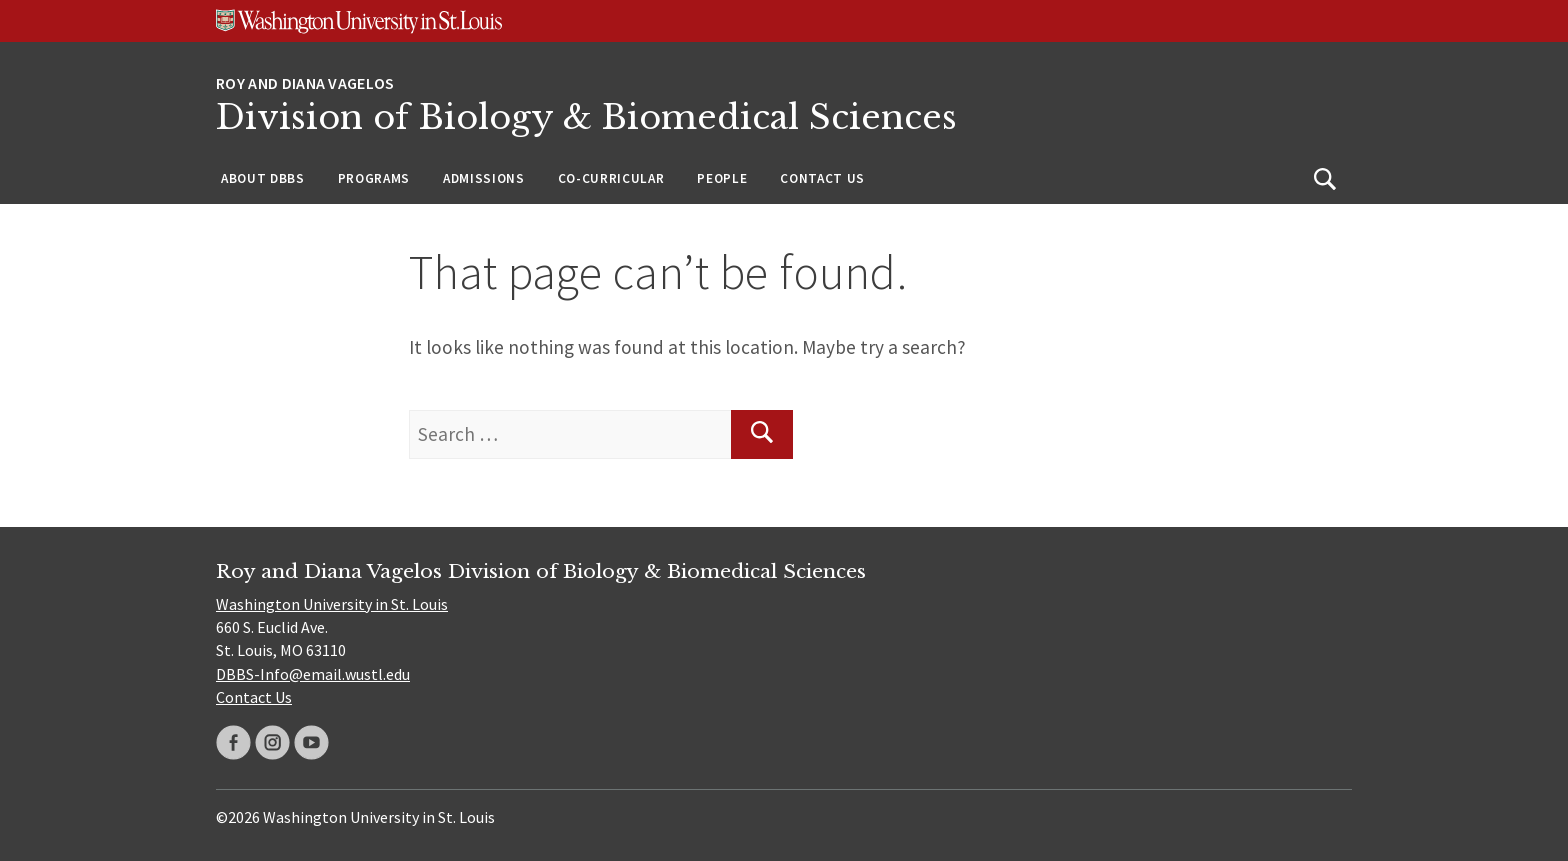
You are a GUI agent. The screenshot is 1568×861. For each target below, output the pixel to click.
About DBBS (263, 178)
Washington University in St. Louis (332, 604)
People (722, 178)
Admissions (484, 178)
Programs (374, 178)
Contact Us (822, 178)
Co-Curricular (611, 178)
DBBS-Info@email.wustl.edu (313, 674)
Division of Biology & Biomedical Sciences (586, 117)
